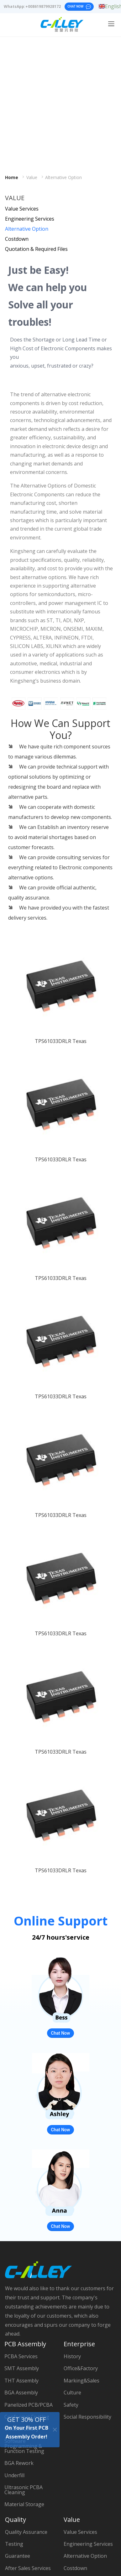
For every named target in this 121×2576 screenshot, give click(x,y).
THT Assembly (21, 2380)
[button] (16, 1400)
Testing (14, 2543)
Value (31, 177)
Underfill (14, 2475)
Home (11, 177)
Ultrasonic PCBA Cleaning (23, 2490)
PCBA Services (21, 2356)
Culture (72, 2392)
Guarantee (17, 2555)
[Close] (55, 2429)
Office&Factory (81, 2368)
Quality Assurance (26, 2531)
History (72, 2356)
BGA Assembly (21, 2392)
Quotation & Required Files (36, 248)
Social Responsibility (87, 2416)
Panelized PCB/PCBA (28, 2404)
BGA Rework (19, 2463)
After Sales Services (28, 2568)
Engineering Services (29, 218)
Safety (71, 2404)
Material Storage (24, 2504)
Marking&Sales (81, 2380)
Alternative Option (63, 177)
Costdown (17, 238)
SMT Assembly (21, 2368)
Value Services (22, 208)
